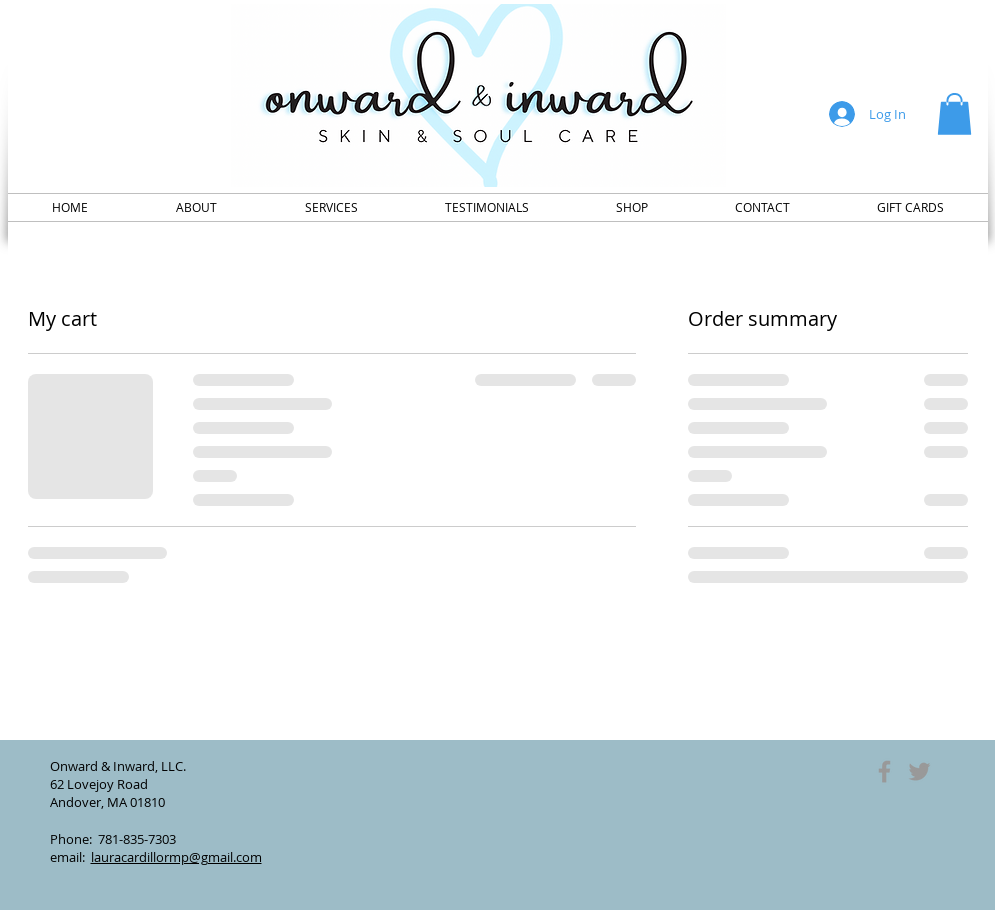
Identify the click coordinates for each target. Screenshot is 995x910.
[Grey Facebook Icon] (884, 771)
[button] (954, 114)
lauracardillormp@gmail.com (176, 857)
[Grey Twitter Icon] (919, 771)
